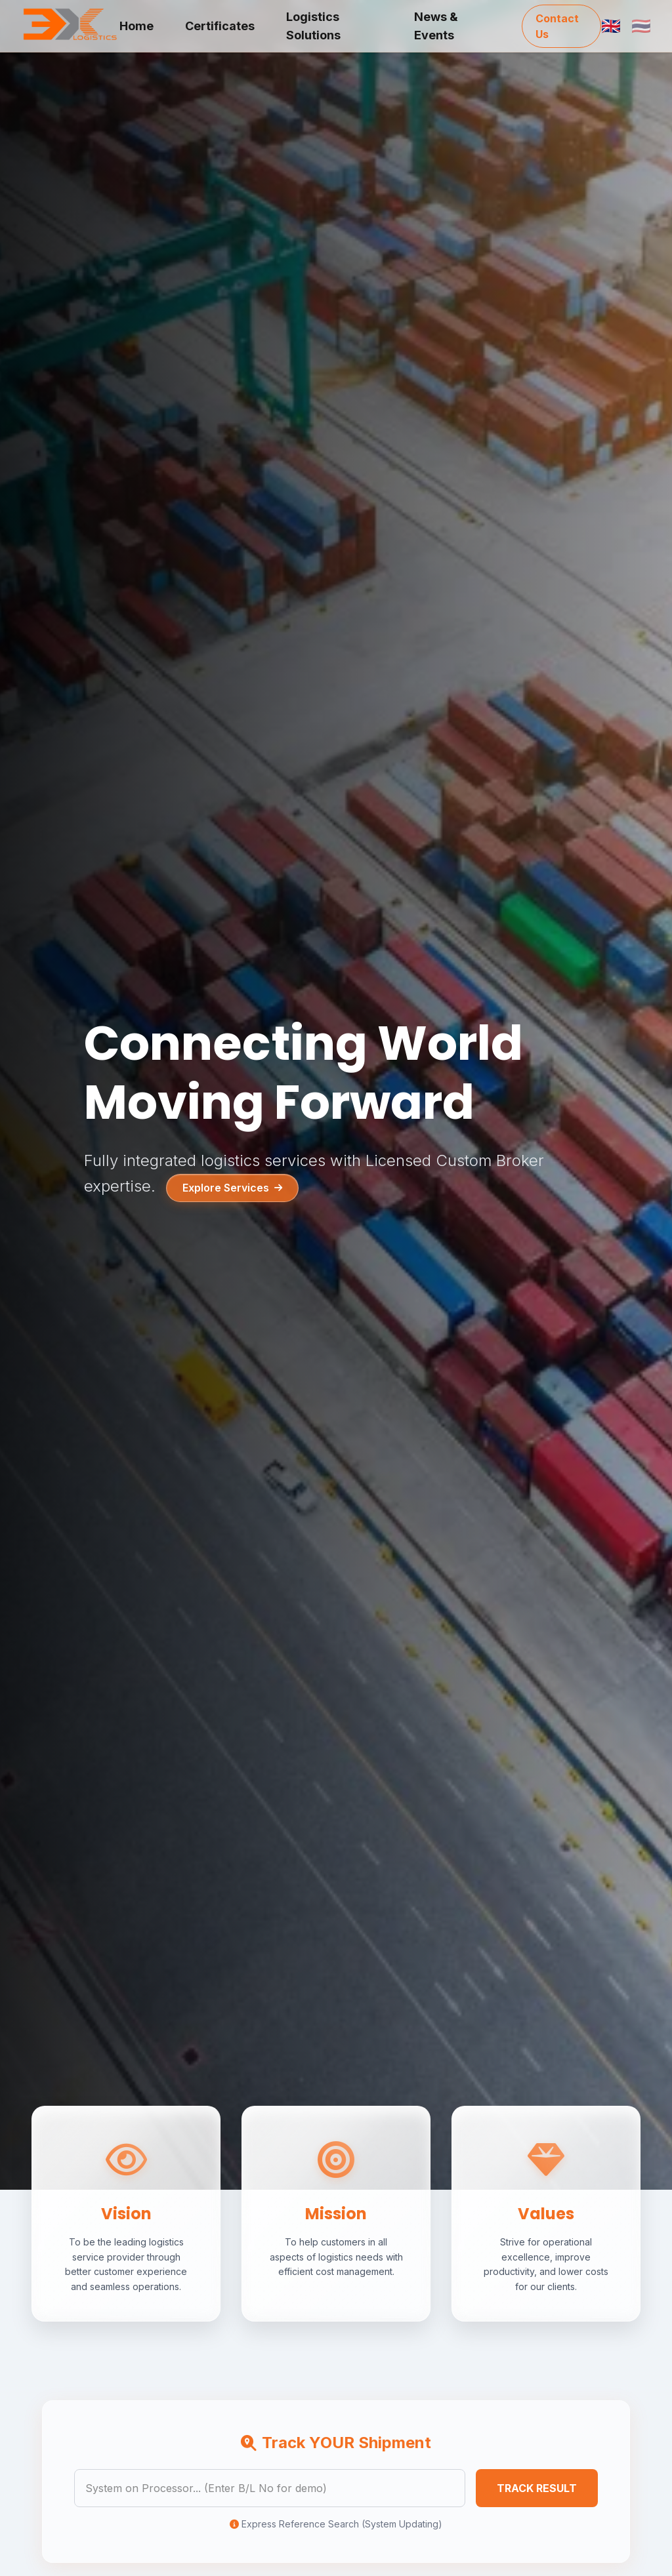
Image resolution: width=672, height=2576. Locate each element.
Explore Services (232, 1187)
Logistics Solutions (313, 26)
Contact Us (557, 26)
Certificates (220, 26)
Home (136, 26)
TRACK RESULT (537, 2488)
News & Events (436, 26)
